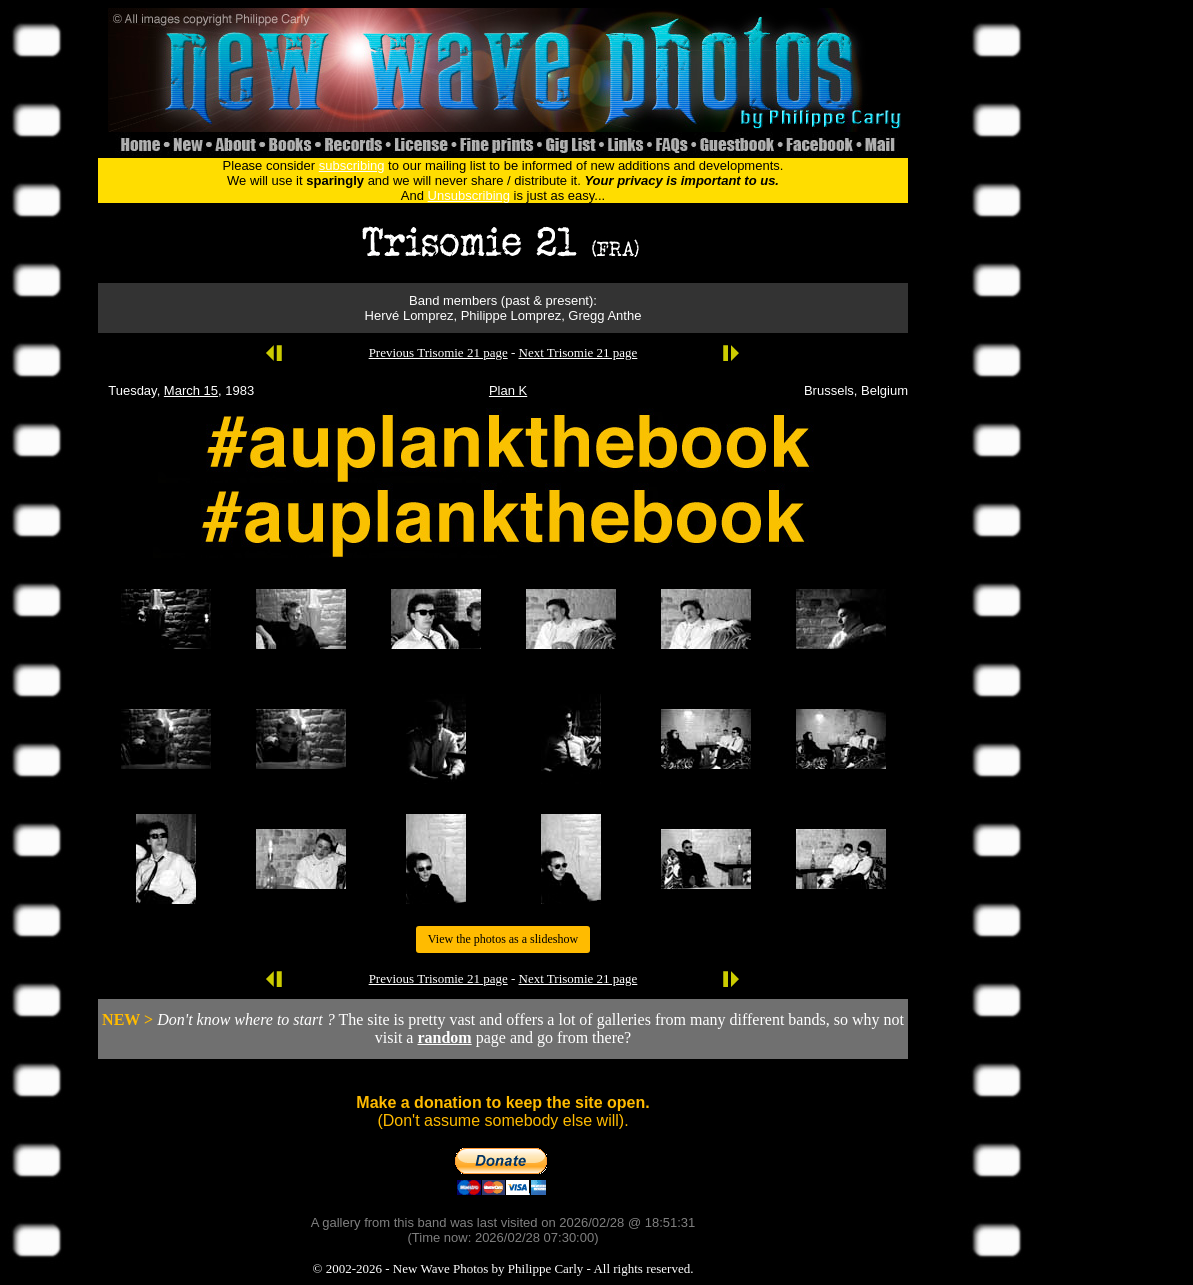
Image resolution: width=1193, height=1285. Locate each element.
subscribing (352, 165)
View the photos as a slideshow (503, 939)
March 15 (191, 390)
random (444, 1037)
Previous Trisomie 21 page (438, 352)
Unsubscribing (469, 195)
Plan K (508, 390)
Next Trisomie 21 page (578, 352)
